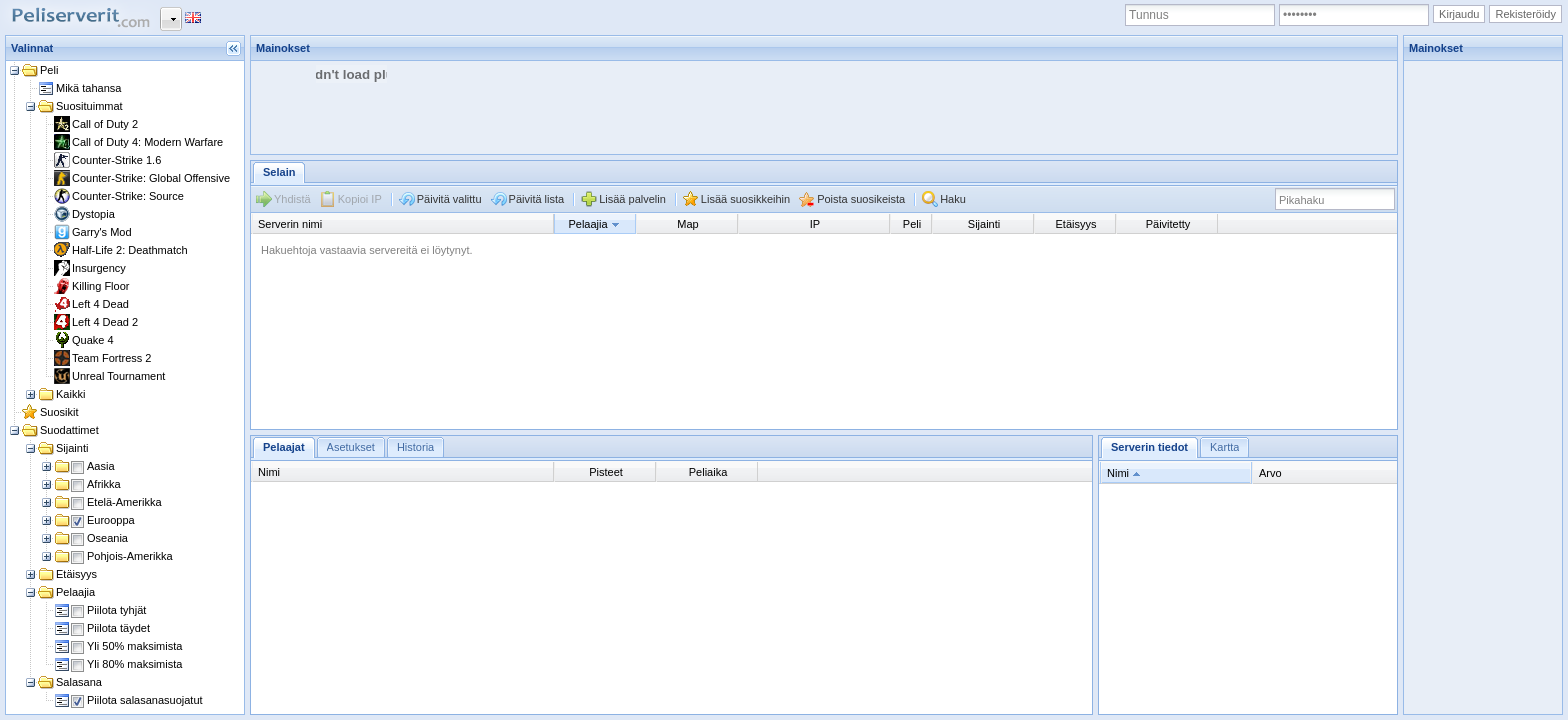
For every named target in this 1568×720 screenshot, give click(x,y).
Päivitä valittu (449, 199)
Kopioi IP (360, 199)
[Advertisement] (615, 106)
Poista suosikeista (861, 199)
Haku (953, 199)
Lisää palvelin (632, 199)
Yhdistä (292, 199)
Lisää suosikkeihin (745, 199)
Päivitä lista (537, 199)
